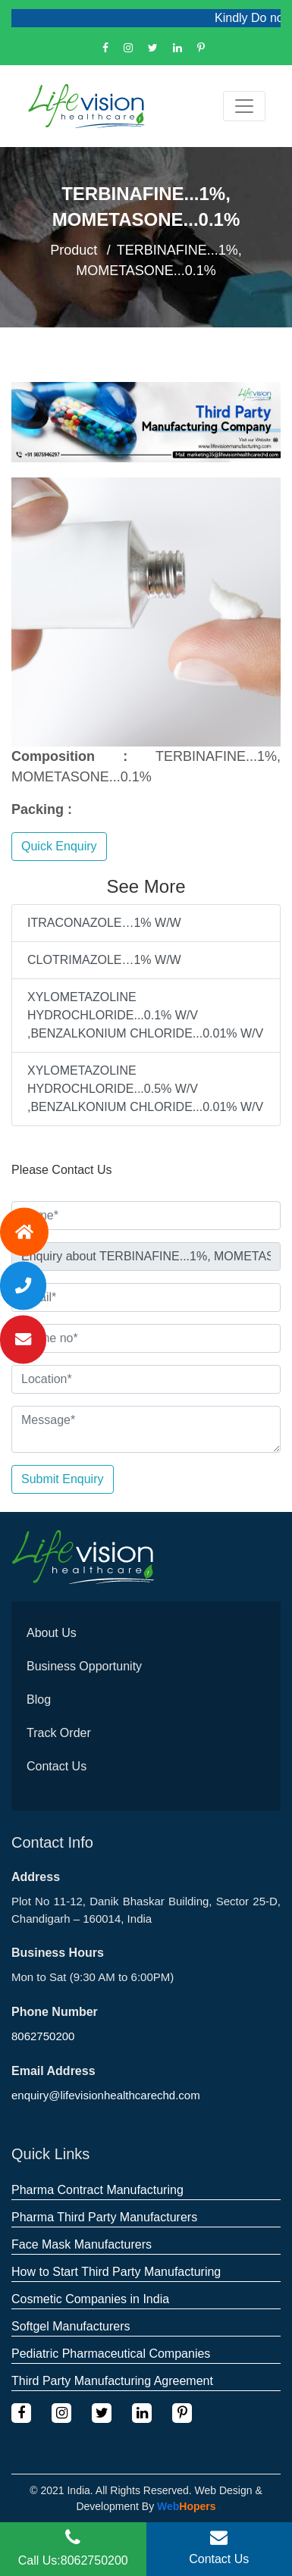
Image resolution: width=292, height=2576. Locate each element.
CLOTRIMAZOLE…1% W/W (104, 959)
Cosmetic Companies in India (90, 2299)
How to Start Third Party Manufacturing (116, 2271)
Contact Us (56, 1766)
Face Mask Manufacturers (81, 2244)
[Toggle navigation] (244, 106)
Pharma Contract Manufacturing (97, 2189)
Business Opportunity (84, 1666)
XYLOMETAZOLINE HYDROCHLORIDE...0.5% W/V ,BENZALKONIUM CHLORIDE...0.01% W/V (145, 1088)
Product (73, 250)
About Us (52, 1632)
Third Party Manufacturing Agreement (112, 2380)
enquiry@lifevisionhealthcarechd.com (105, 2095)
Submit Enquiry (62, 1479)
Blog (39, 1699)
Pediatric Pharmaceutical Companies (110, 2353)
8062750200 (42, 2036)
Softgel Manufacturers (70, 2326)
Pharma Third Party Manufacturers (104, 2217)
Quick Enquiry (59, 846)
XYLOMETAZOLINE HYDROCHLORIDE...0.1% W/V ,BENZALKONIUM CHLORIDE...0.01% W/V (145, 1015)
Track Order (59, 1732)
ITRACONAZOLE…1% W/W (104, 922)
